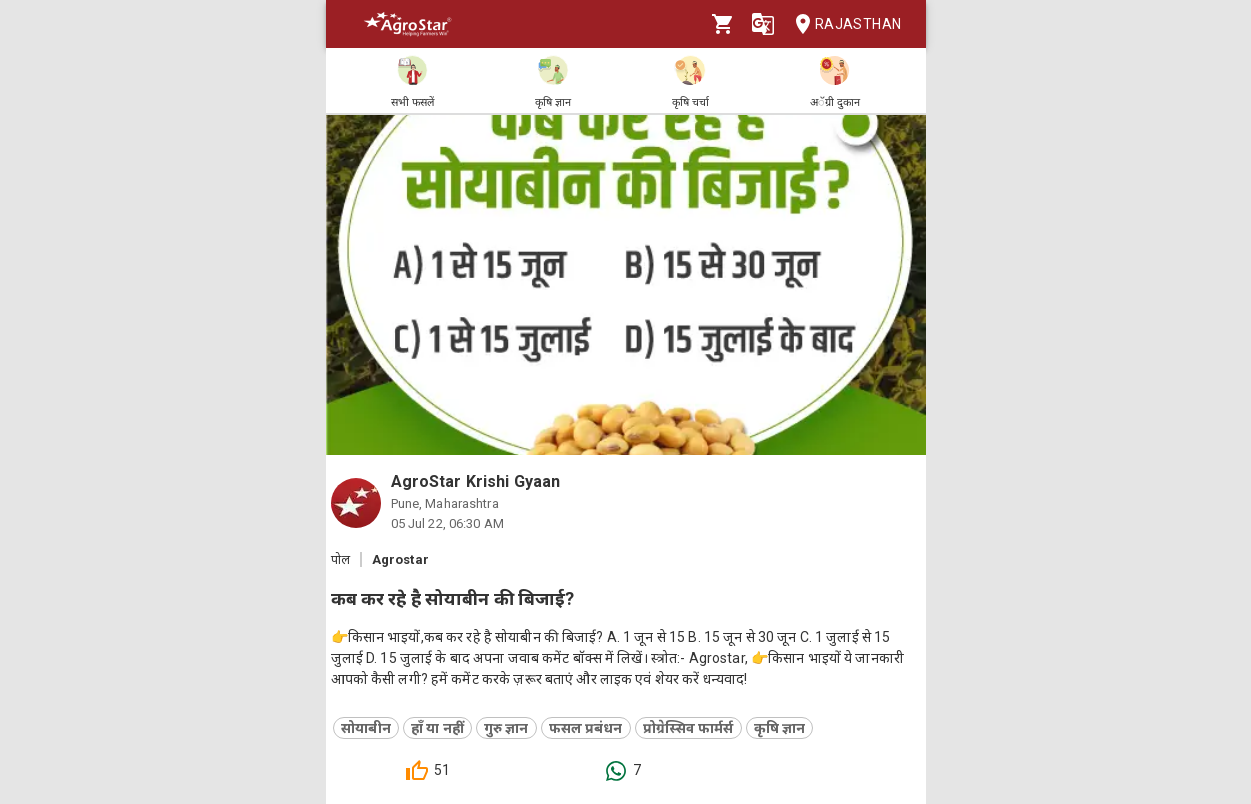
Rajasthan (842, 24)
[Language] (763, 24)
